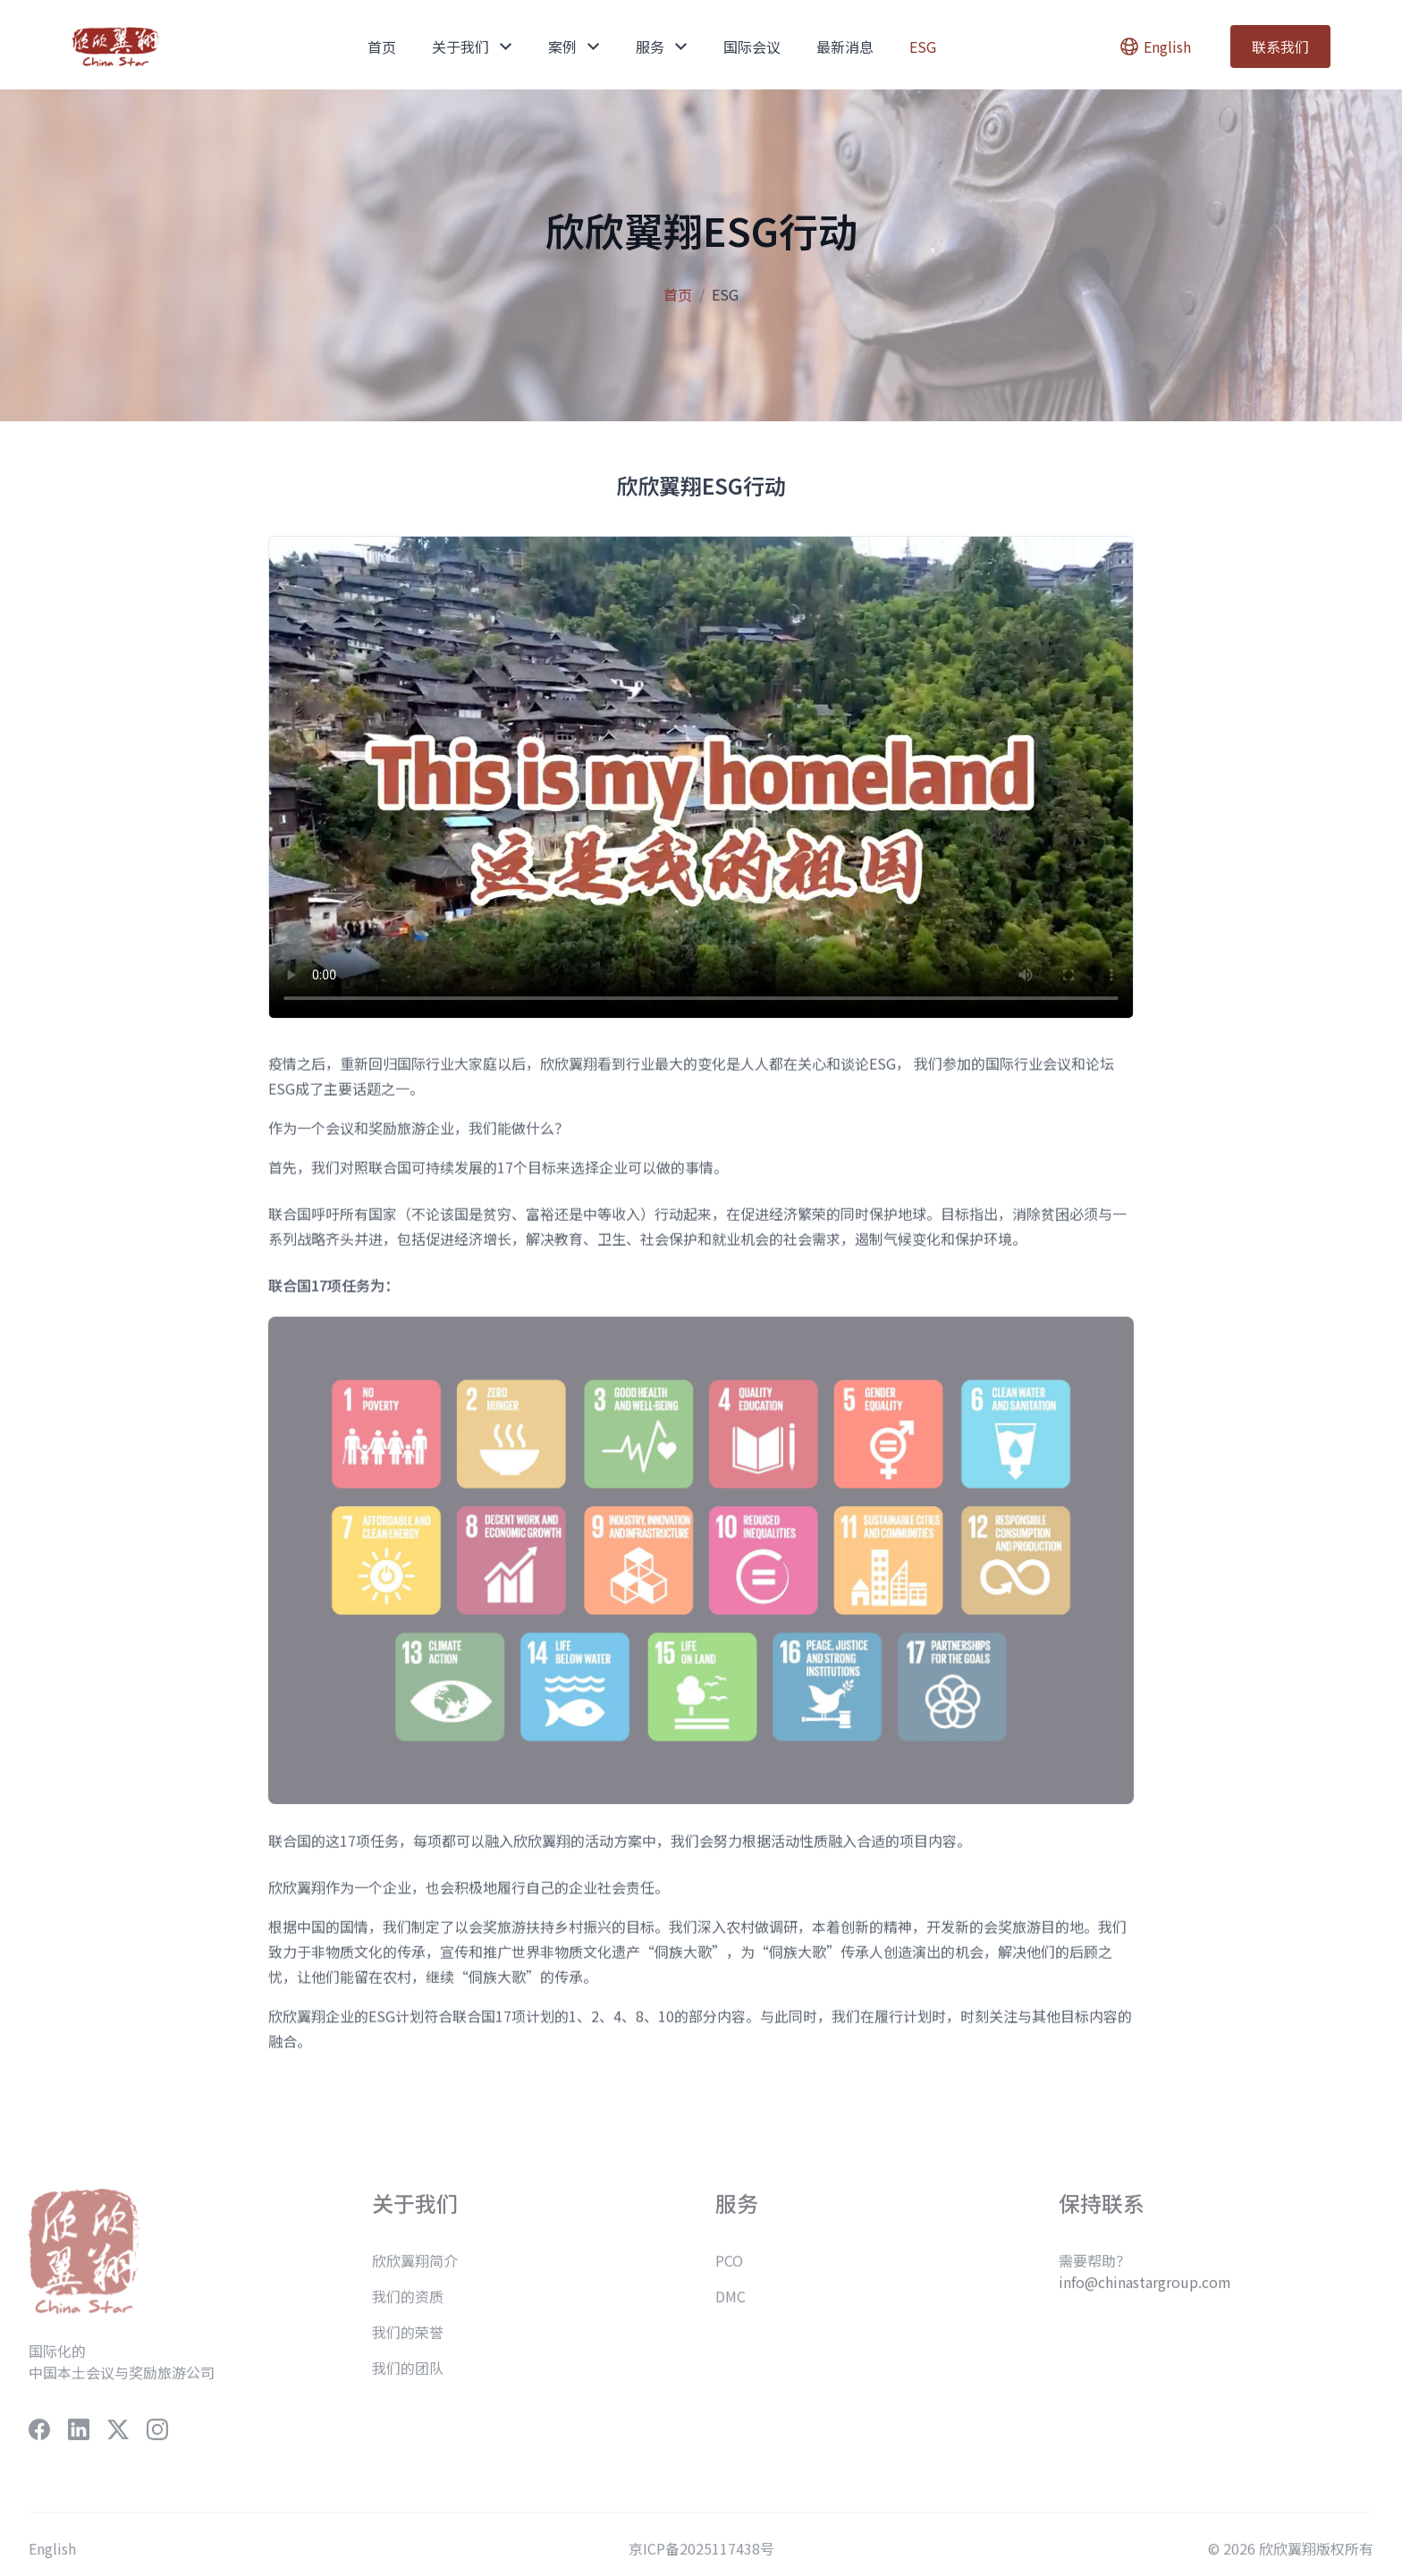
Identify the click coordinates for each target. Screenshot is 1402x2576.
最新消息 (845, 46)
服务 (662, 46)
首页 (381, 46)
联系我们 (1280, 46)
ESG (922, 46)
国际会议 (752, 46)
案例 (574, 46)
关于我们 (472, 46)
